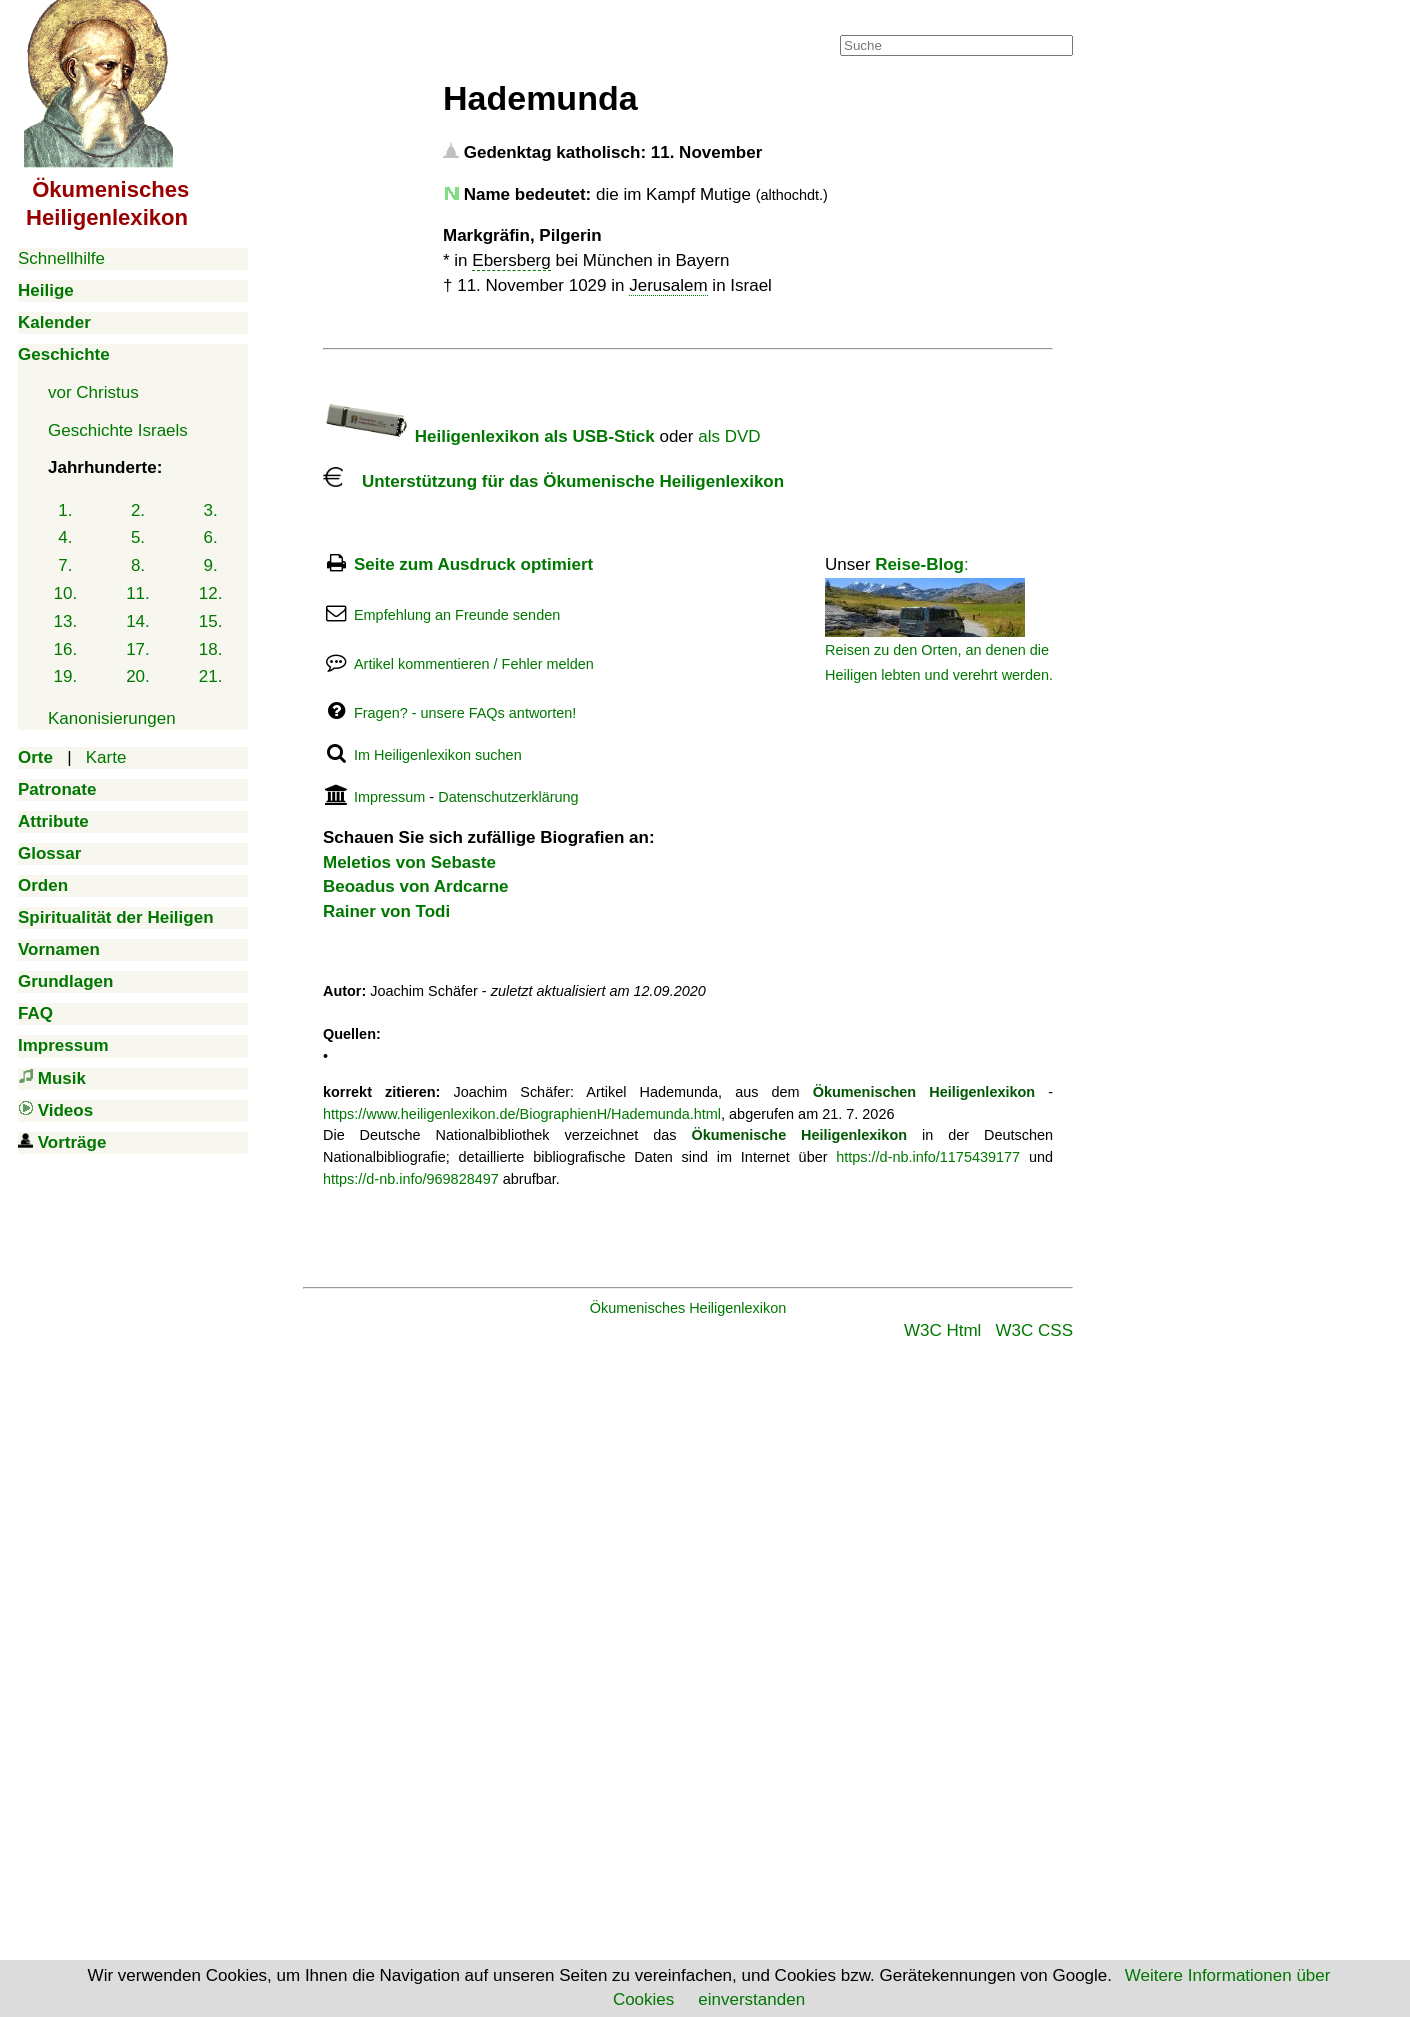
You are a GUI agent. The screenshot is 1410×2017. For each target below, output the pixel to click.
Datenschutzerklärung (508, 797)
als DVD (729, 436)
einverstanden (751, 1999)
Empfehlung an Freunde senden (457, 615)
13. (66, 621)
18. (211, 649)
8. (138, 565)
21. (211, 676)
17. (138, 649)
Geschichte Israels (118, 430)
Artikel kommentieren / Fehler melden (474, 664)
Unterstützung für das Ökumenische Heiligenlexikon (553, 481)
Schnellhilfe (61, 258)
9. (211, 565)
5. (138, 537)
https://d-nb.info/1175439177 (928, 1157)
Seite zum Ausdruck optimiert (473, 564)
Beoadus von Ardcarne (415, 886)
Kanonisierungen (112, 718)
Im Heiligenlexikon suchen (438, 755)
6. (211, 537)
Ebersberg (511, 260)
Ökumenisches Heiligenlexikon (688, 1308)
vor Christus (93, 392)
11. (138, 593)
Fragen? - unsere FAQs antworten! (465, 713)
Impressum (389, 797)
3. (211, 510)
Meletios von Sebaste (409, 862)
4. (65, 537)
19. (66, 676)
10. (66, 593)
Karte (106, 757)
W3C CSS (1034, 1330)
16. (66, 649)
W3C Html (942, 1330)
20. (138, 676)
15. (211, 621)
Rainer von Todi (386, 911)
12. (211, 593)
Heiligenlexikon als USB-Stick (489, 436)
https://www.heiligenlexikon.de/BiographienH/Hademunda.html (522, 1114)
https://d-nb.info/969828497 (411, 1179)
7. (65, 565)
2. (138, 510)
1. (65, 510)
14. (138, 621)
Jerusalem (668, 285)
